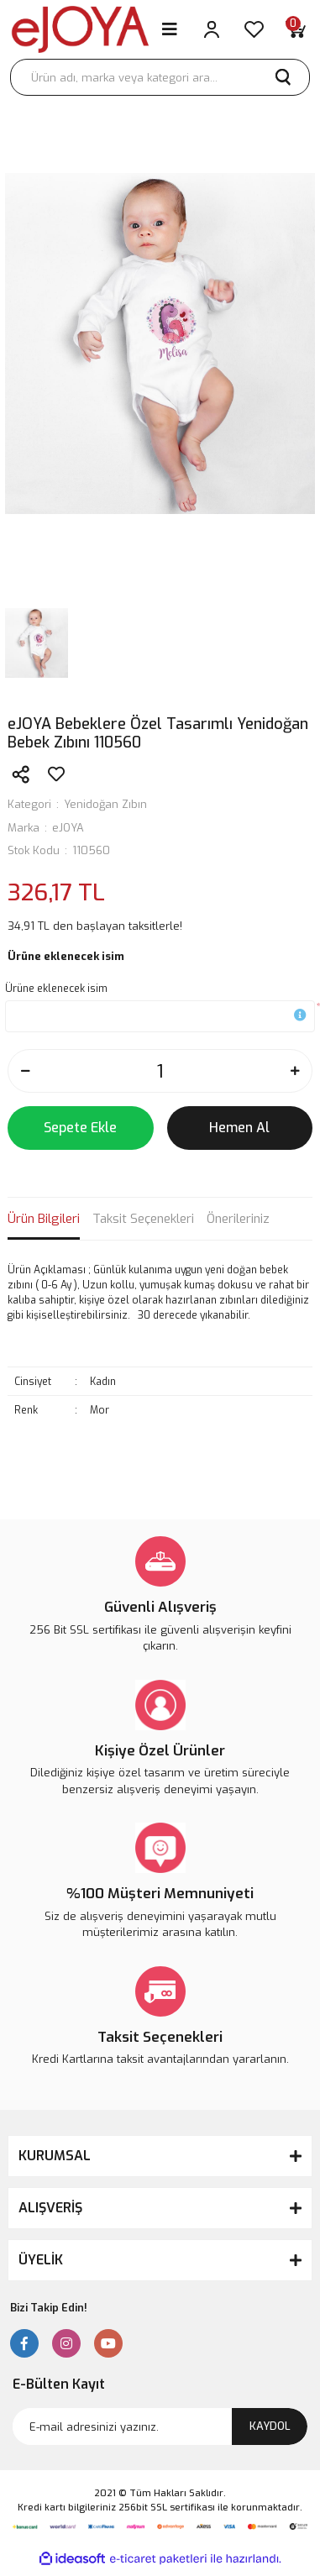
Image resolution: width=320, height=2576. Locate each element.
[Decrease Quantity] (25, 1071)
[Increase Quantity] (295, 1071)
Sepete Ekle (80, 1127)
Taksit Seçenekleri (143, 1218)
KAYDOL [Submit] (270, 2426)
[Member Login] (211, 29)
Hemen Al (239, 1127)
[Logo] (80, 29)
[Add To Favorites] (56, 774)
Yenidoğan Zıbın (105, 804)
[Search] (160, 77)
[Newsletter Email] (160, 2426)
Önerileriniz (238, 1218)
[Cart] (295, 29)
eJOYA (68, 828)
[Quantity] (160, 1071)
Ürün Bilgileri (44, 1218)
